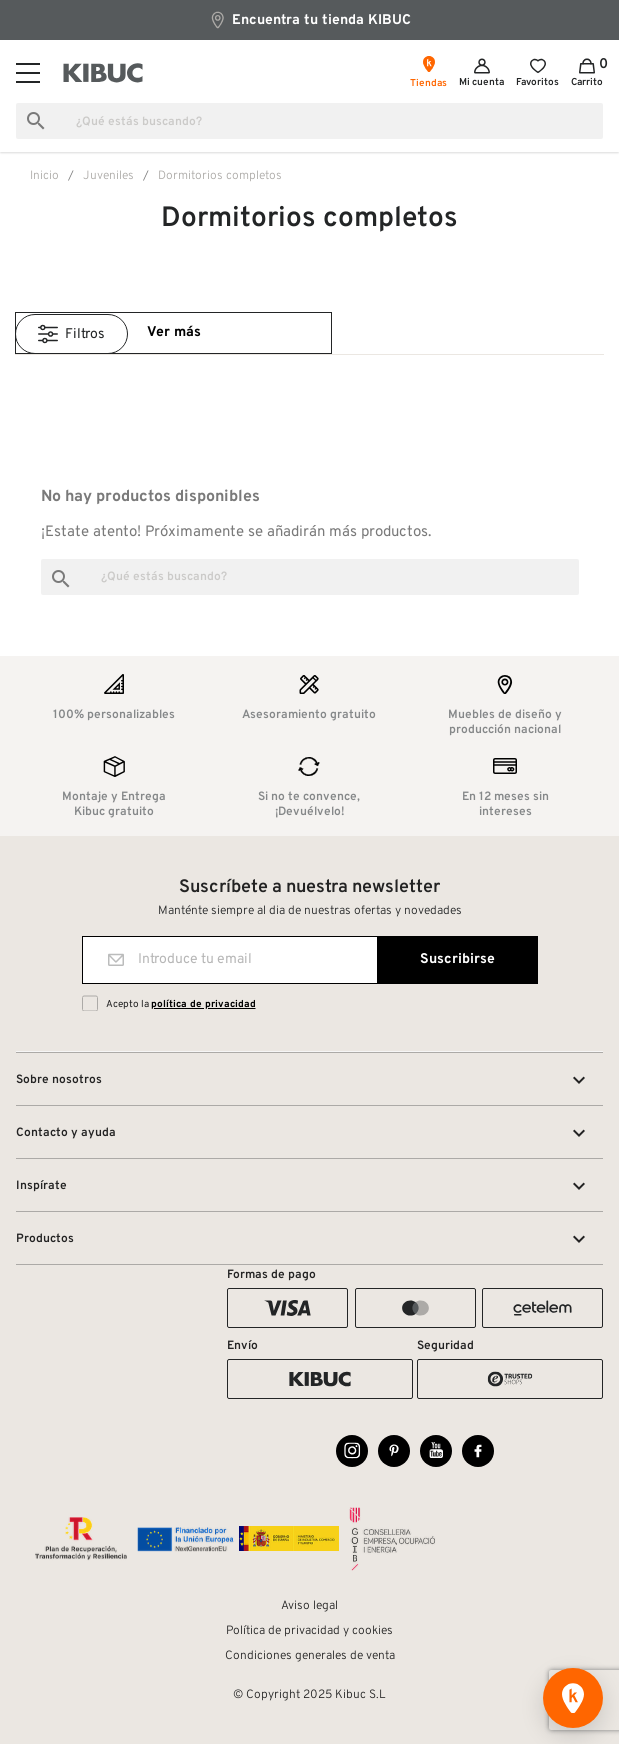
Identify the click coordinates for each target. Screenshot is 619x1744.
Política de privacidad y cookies (309, 1631)
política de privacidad (203, 1004)
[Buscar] (309, 121)
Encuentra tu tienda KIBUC (309, 19)
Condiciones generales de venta (310, 1656)
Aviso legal (309, 1606)
